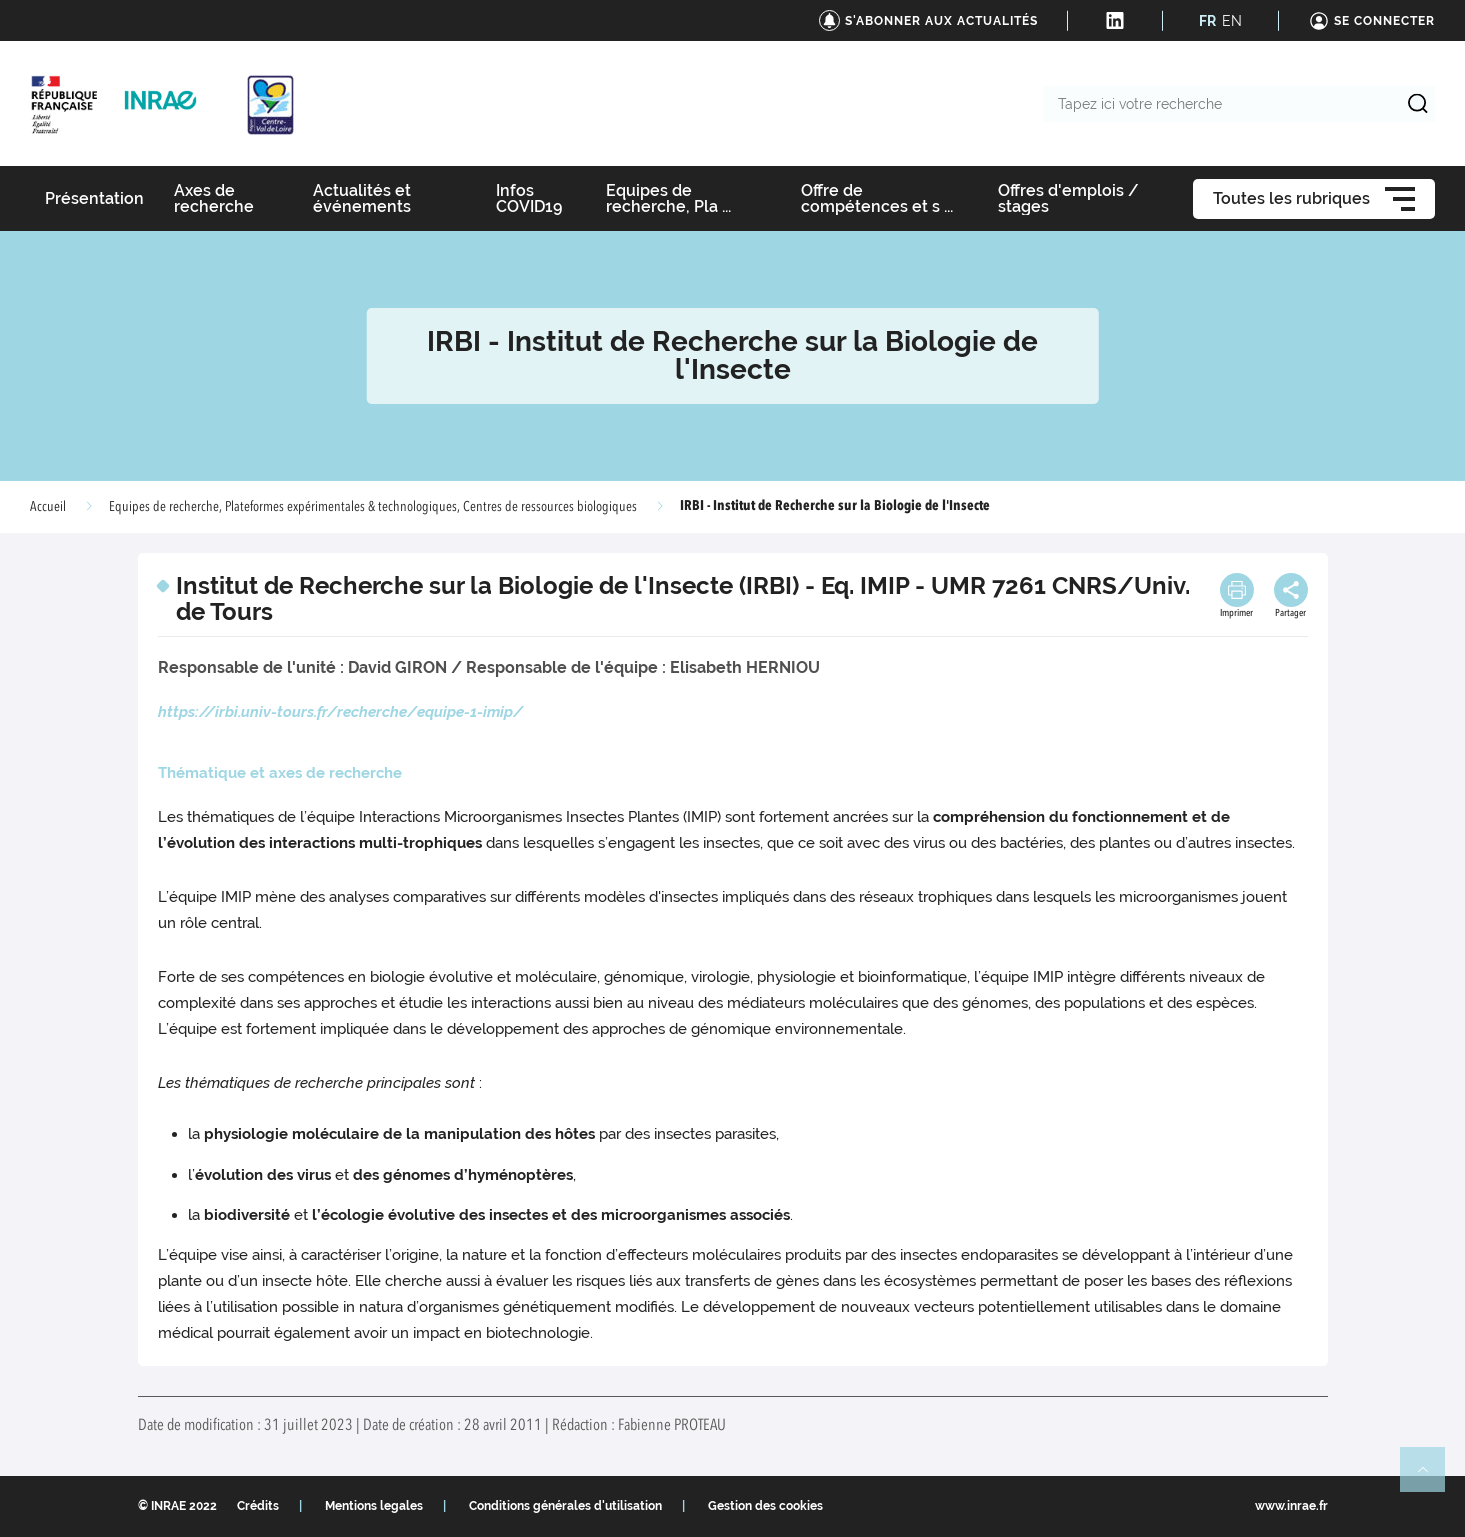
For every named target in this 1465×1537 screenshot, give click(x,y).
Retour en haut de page (1431, 1478)
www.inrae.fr (1291, 1506)
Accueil (48, 507)
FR (1207, 21)
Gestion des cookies (765, 1506)
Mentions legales (374, 1506)
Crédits (258, 1506)
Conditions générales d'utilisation (565, 1506)
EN (1232, 21)
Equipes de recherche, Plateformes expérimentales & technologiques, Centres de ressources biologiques (373, 507)
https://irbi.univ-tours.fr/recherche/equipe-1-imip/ (340, 712)
